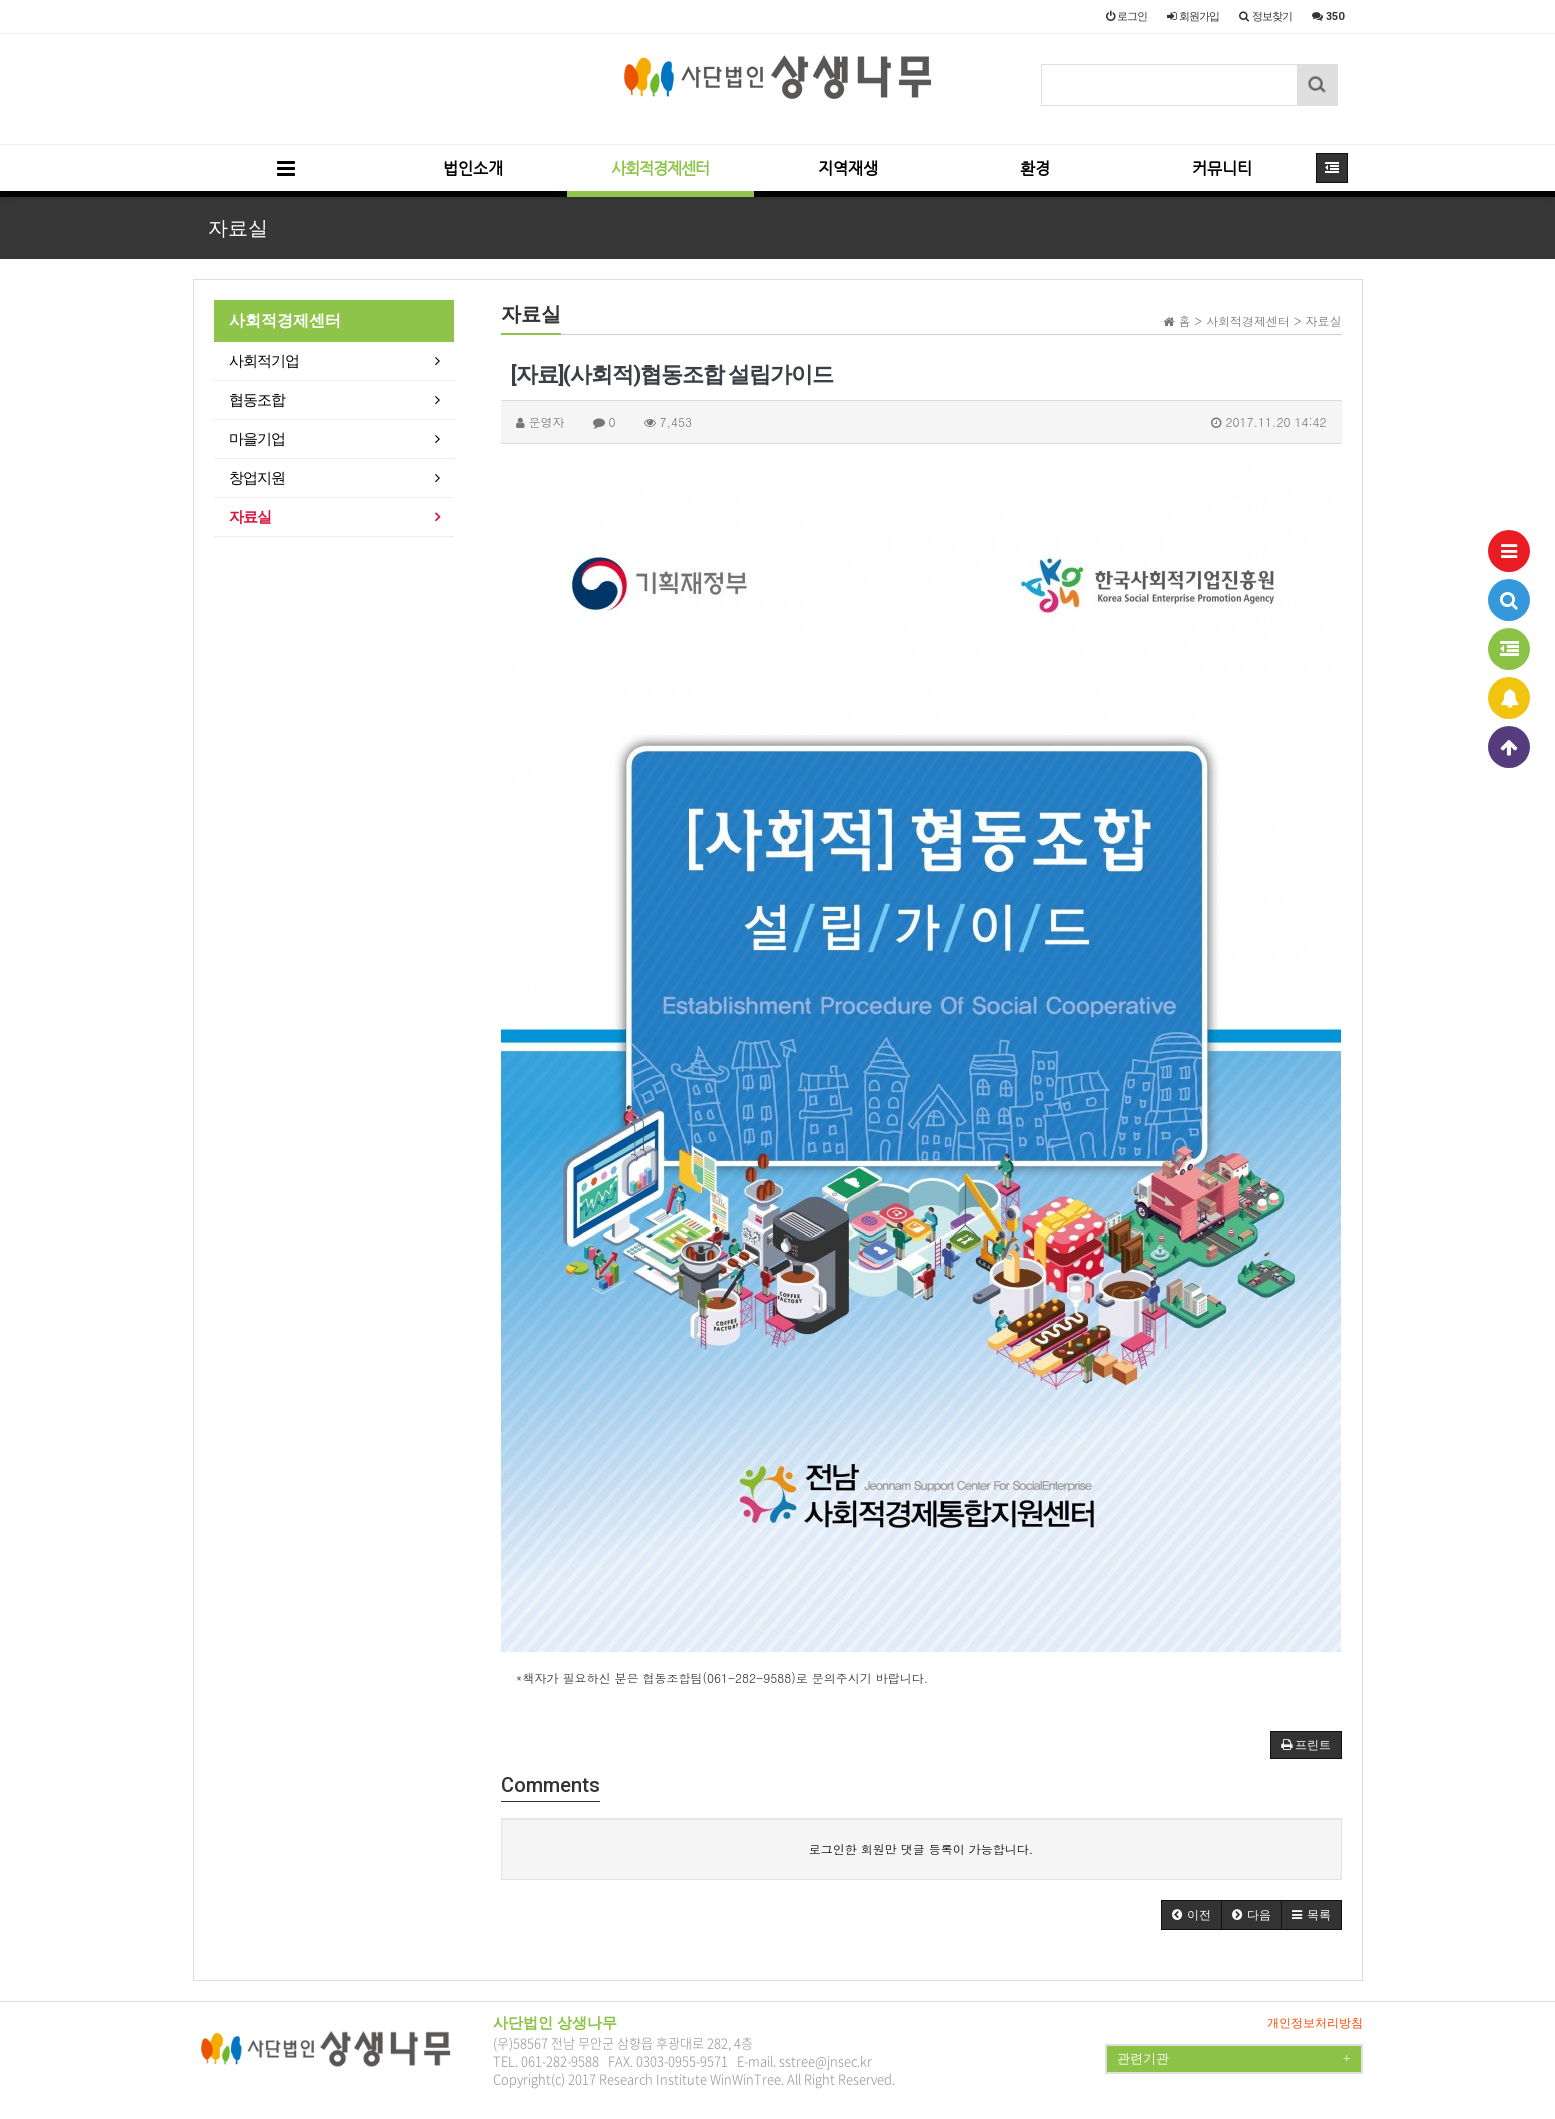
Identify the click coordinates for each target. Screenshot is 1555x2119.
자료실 (250, 517)
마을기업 (257, 439)
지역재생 (848, 168)
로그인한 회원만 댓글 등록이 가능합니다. (921, 1848)
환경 (1035, 168)
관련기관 (1233, 2059)
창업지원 (257, 478)
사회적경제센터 (660, 168)
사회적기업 (264, 361)
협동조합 (257, 400)
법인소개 (473, 168)
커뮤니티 (1222, 168)
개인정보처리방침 (1315, 2023)
